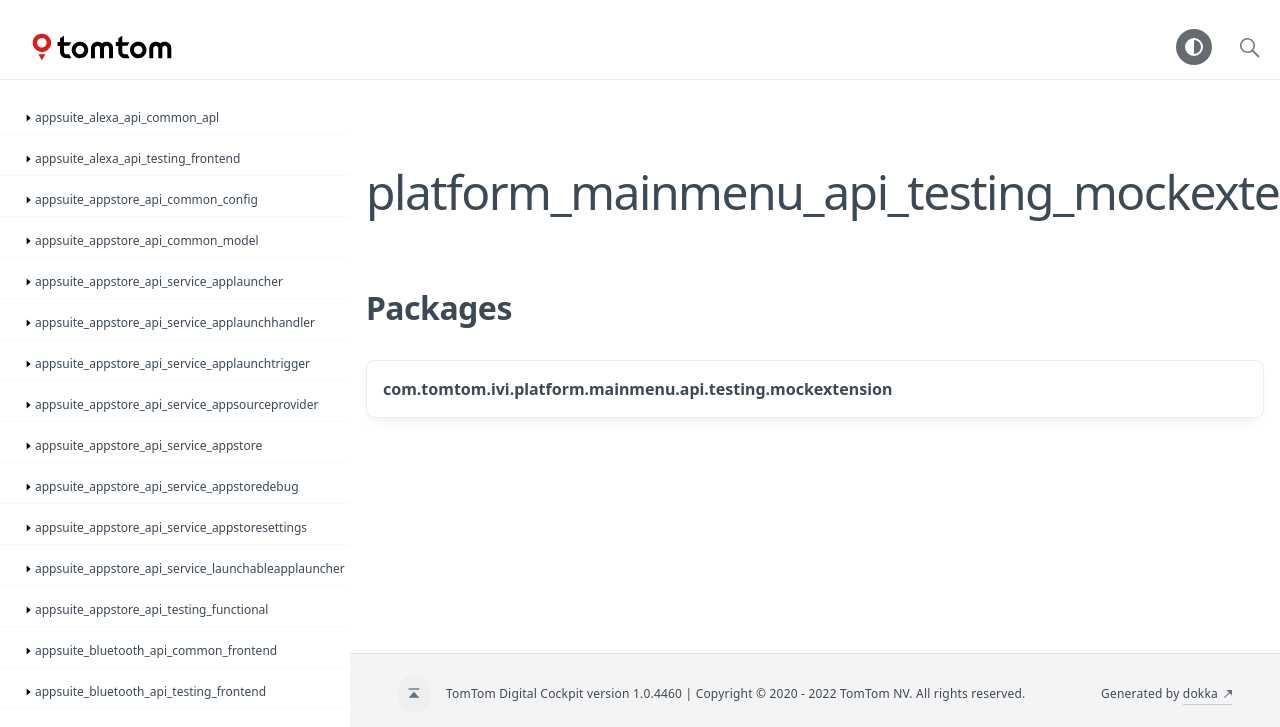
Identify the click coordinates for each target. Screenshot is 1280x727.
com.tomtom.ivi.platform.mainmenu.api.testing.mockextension (637, 389)
